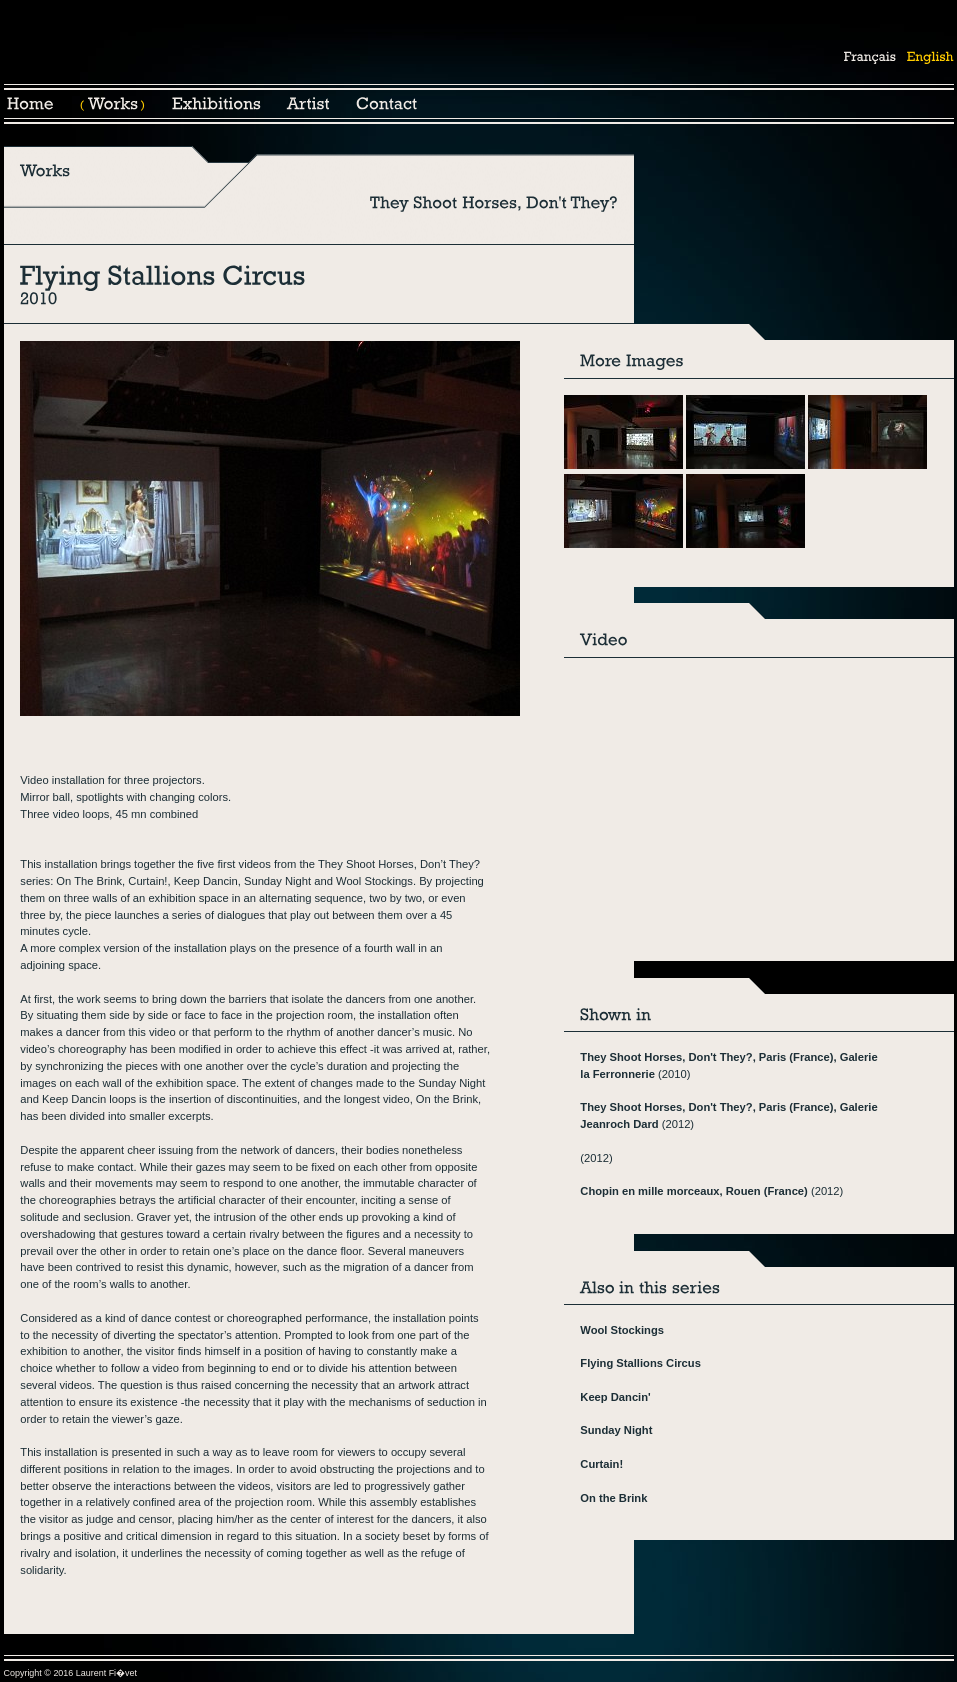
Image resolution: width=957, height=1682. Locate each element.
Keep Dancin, (207, 881)
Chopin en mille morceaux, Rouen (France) (694, 1191)
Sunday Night (277, 881)
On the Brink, (448, 1099)
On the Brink (613, 1498)
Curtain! (601, 1464)
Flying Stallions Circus (640, 1363)
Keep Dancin (74, 1099)
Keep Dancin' (615, 1397)
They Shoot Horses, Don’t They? (399, 864)
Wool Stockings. (376, 881)
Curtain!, (149, 881)
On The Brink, (90, 881)
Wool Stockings (622, 1330)
